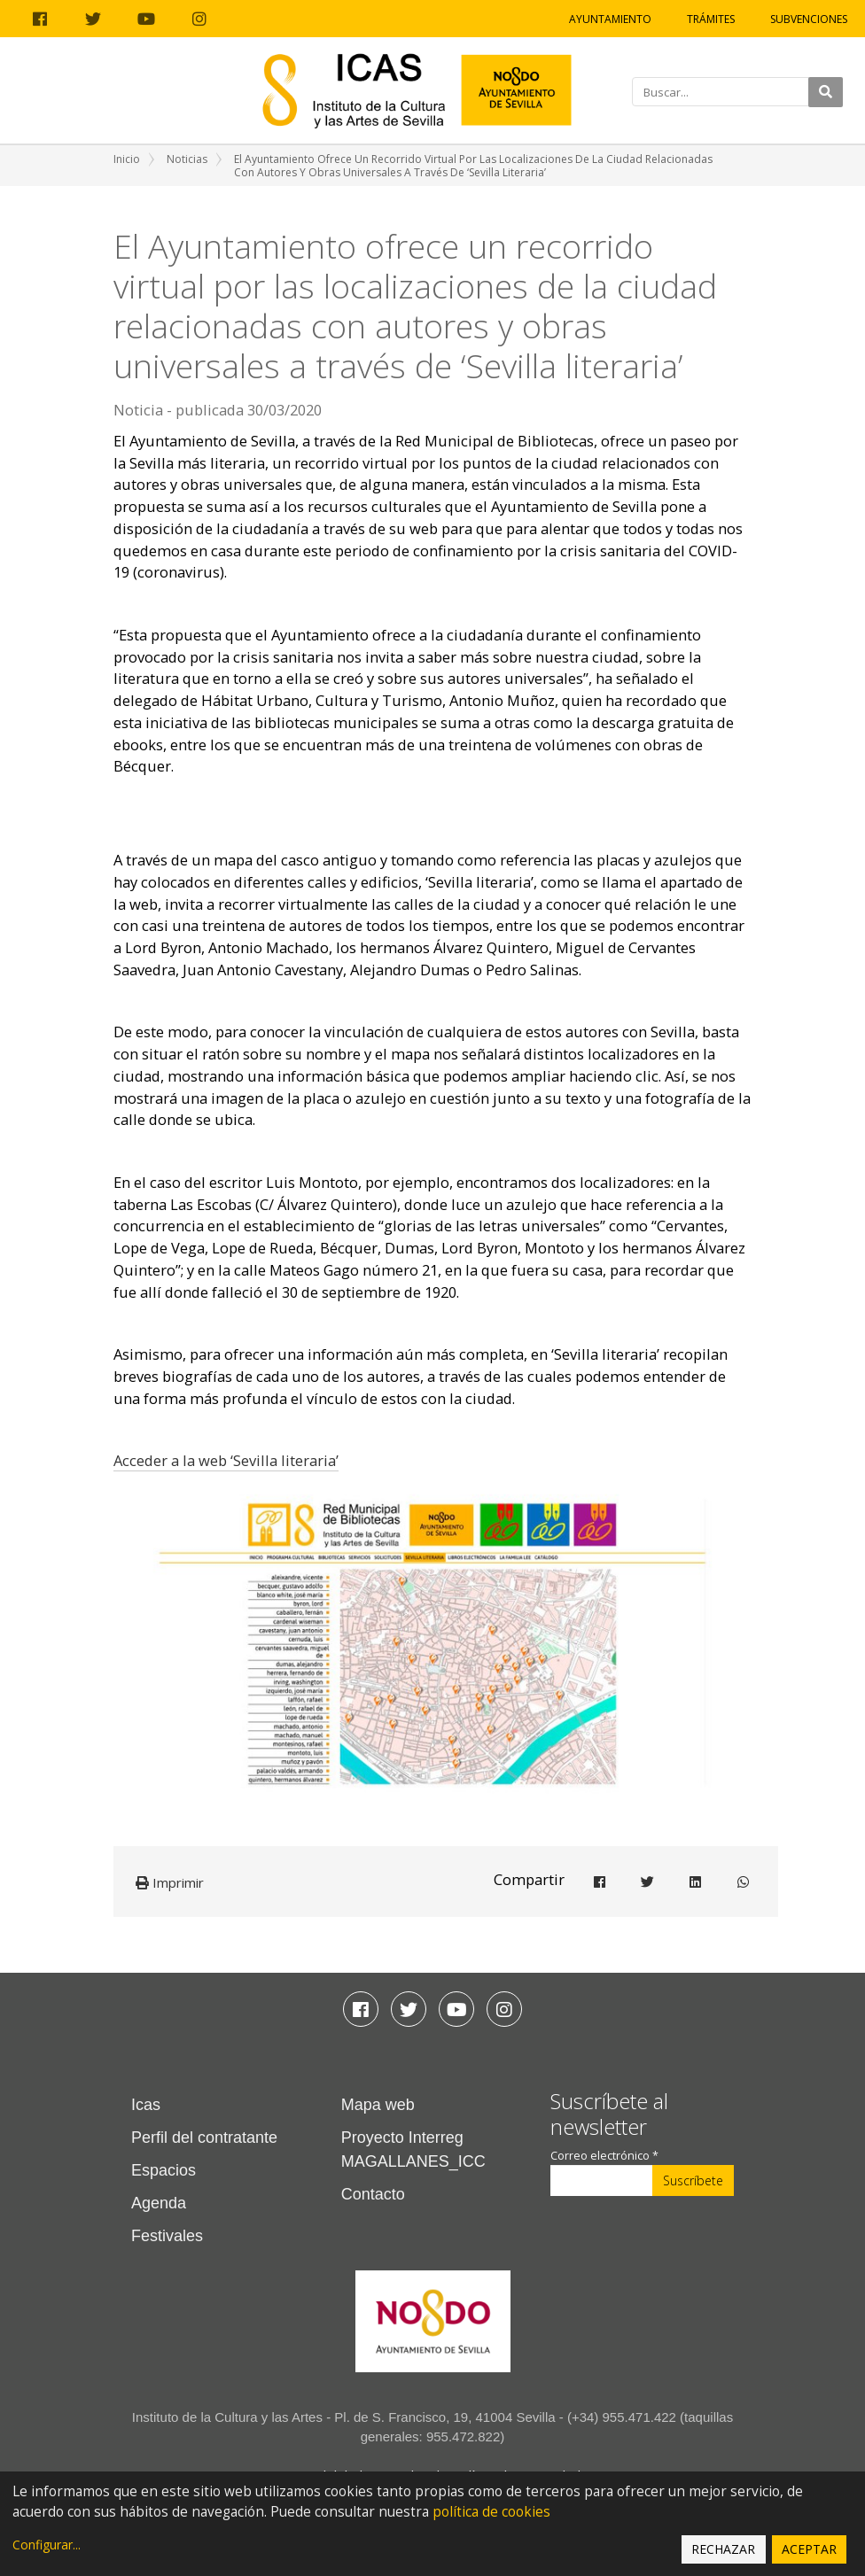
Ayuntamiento (610, 19)
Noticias (187, 159)
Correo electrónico (604, 2155)
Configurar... (46, 2544)
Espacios (163, 2170)
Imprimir (170, 1882)
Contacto (373, 2194)
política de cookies (491, 2511)
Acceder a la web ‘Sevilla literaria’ (226, 1460)
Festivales (167, 2236)
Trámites (711, 19)
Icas (145, 2105)
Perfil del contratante (204, 2137)
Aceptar (809, 2549)
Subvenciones (808, 19)
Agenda (158, 2203)
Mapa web (378, 2105)
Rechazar (723, 2549)
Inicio (126, 159)
